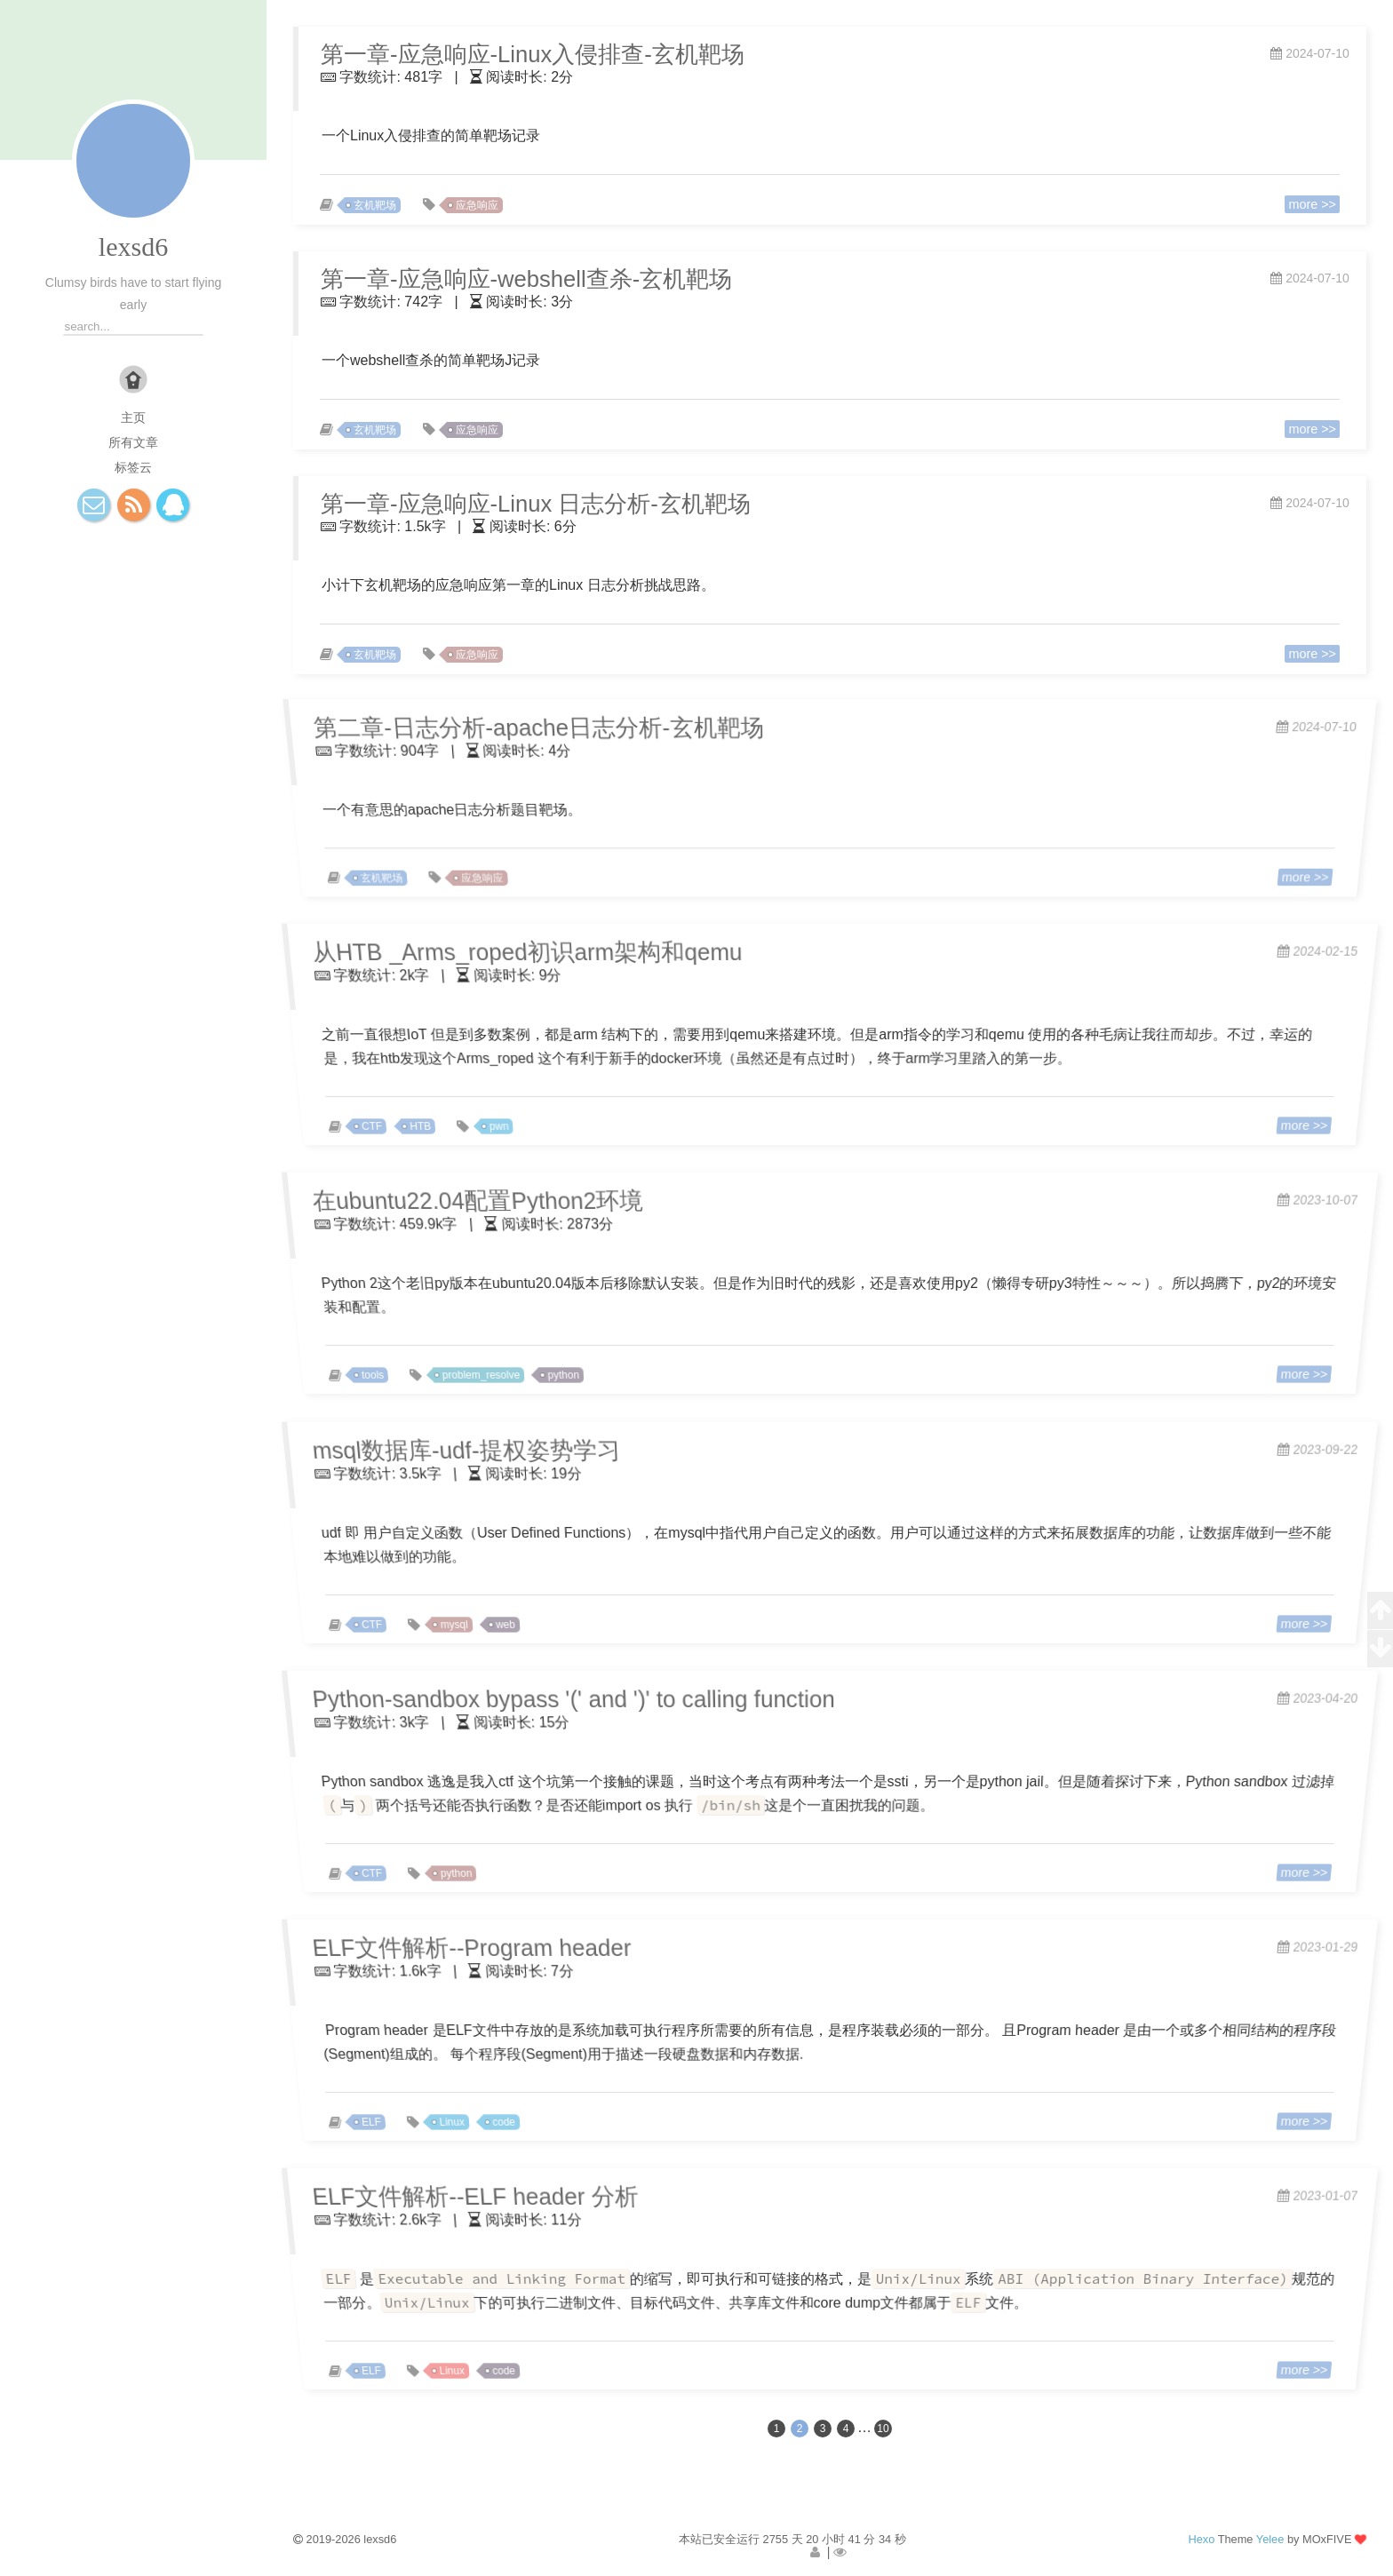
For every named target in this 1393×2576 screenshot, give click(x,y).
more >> (1305, 203)
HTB (442, 1118)
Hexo (1201, 2539)
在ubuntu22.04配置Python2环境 (456, 1199)
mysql (475, 1616)
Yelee (1270, 2539)
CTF (396, 1118)
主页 (133, 417)
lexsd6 (133, 246)
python (577, 1367)
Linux (472, 2114)
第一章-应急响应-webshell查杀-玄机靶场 (522, 278)
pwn (517, 1118)
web (523, 1616)
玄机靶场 (381, 204)
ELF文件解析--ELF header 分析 (453, 2195)
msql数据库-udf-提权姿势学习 (444, 1449)
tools (397, 1367)
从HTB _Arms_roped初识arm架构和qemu (507, 951)
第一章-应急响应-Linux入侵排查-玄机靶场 (528, 54)
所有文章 (133, 442)
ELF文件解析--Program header (450, 1946)
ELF (396, 2114)
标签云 (133, 467)
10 (882, 2428)
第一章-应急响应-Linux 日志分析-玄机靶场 (531, 503)
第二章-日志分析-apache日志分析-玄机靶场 (521, 727)
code (521, 2114)
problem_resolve (500, 1367)
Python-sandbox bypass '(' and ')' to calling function (556, 1698)
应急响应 (482, 204)
